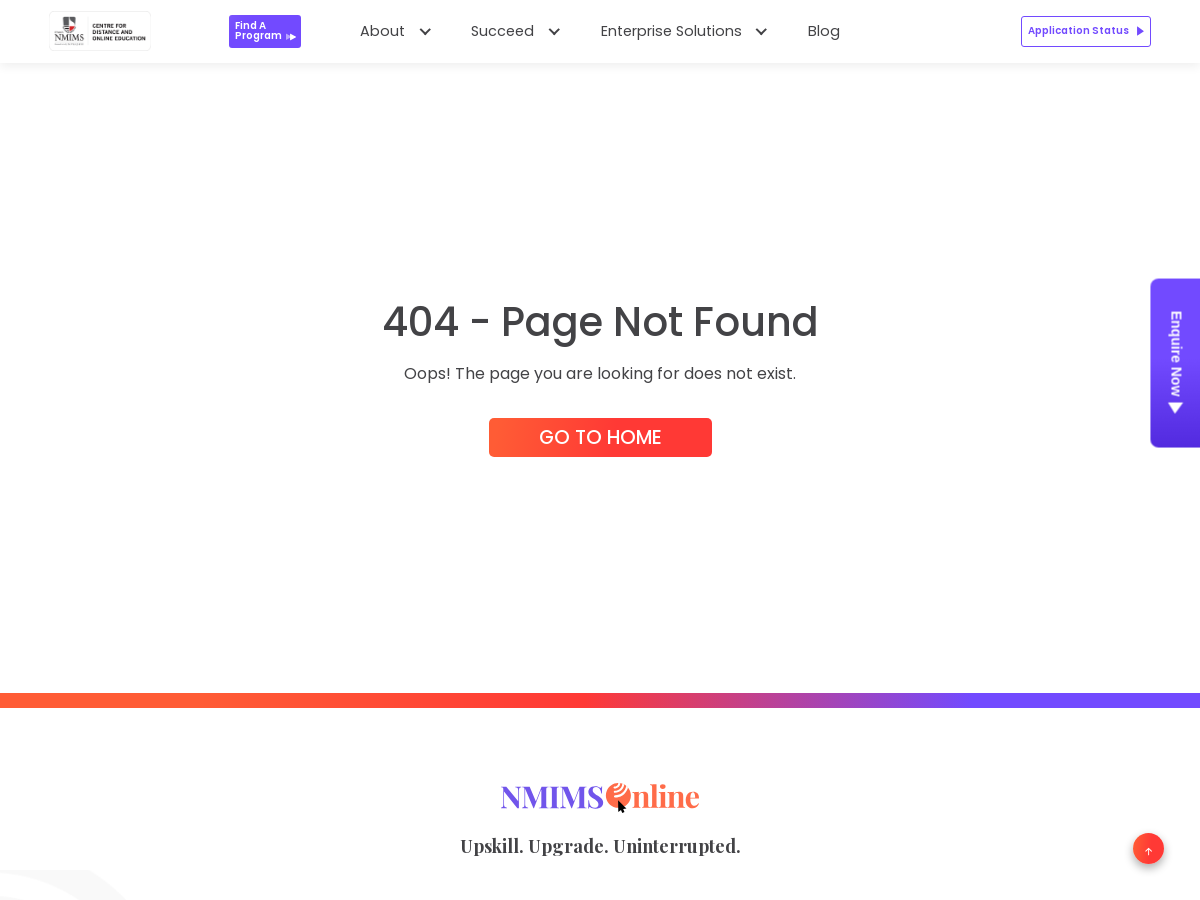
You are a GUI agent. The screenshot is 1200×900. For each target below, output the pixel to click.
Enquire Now (1175, 367)
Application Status (1086, 30)
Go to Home (600, 437)
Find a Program (266, 30)
